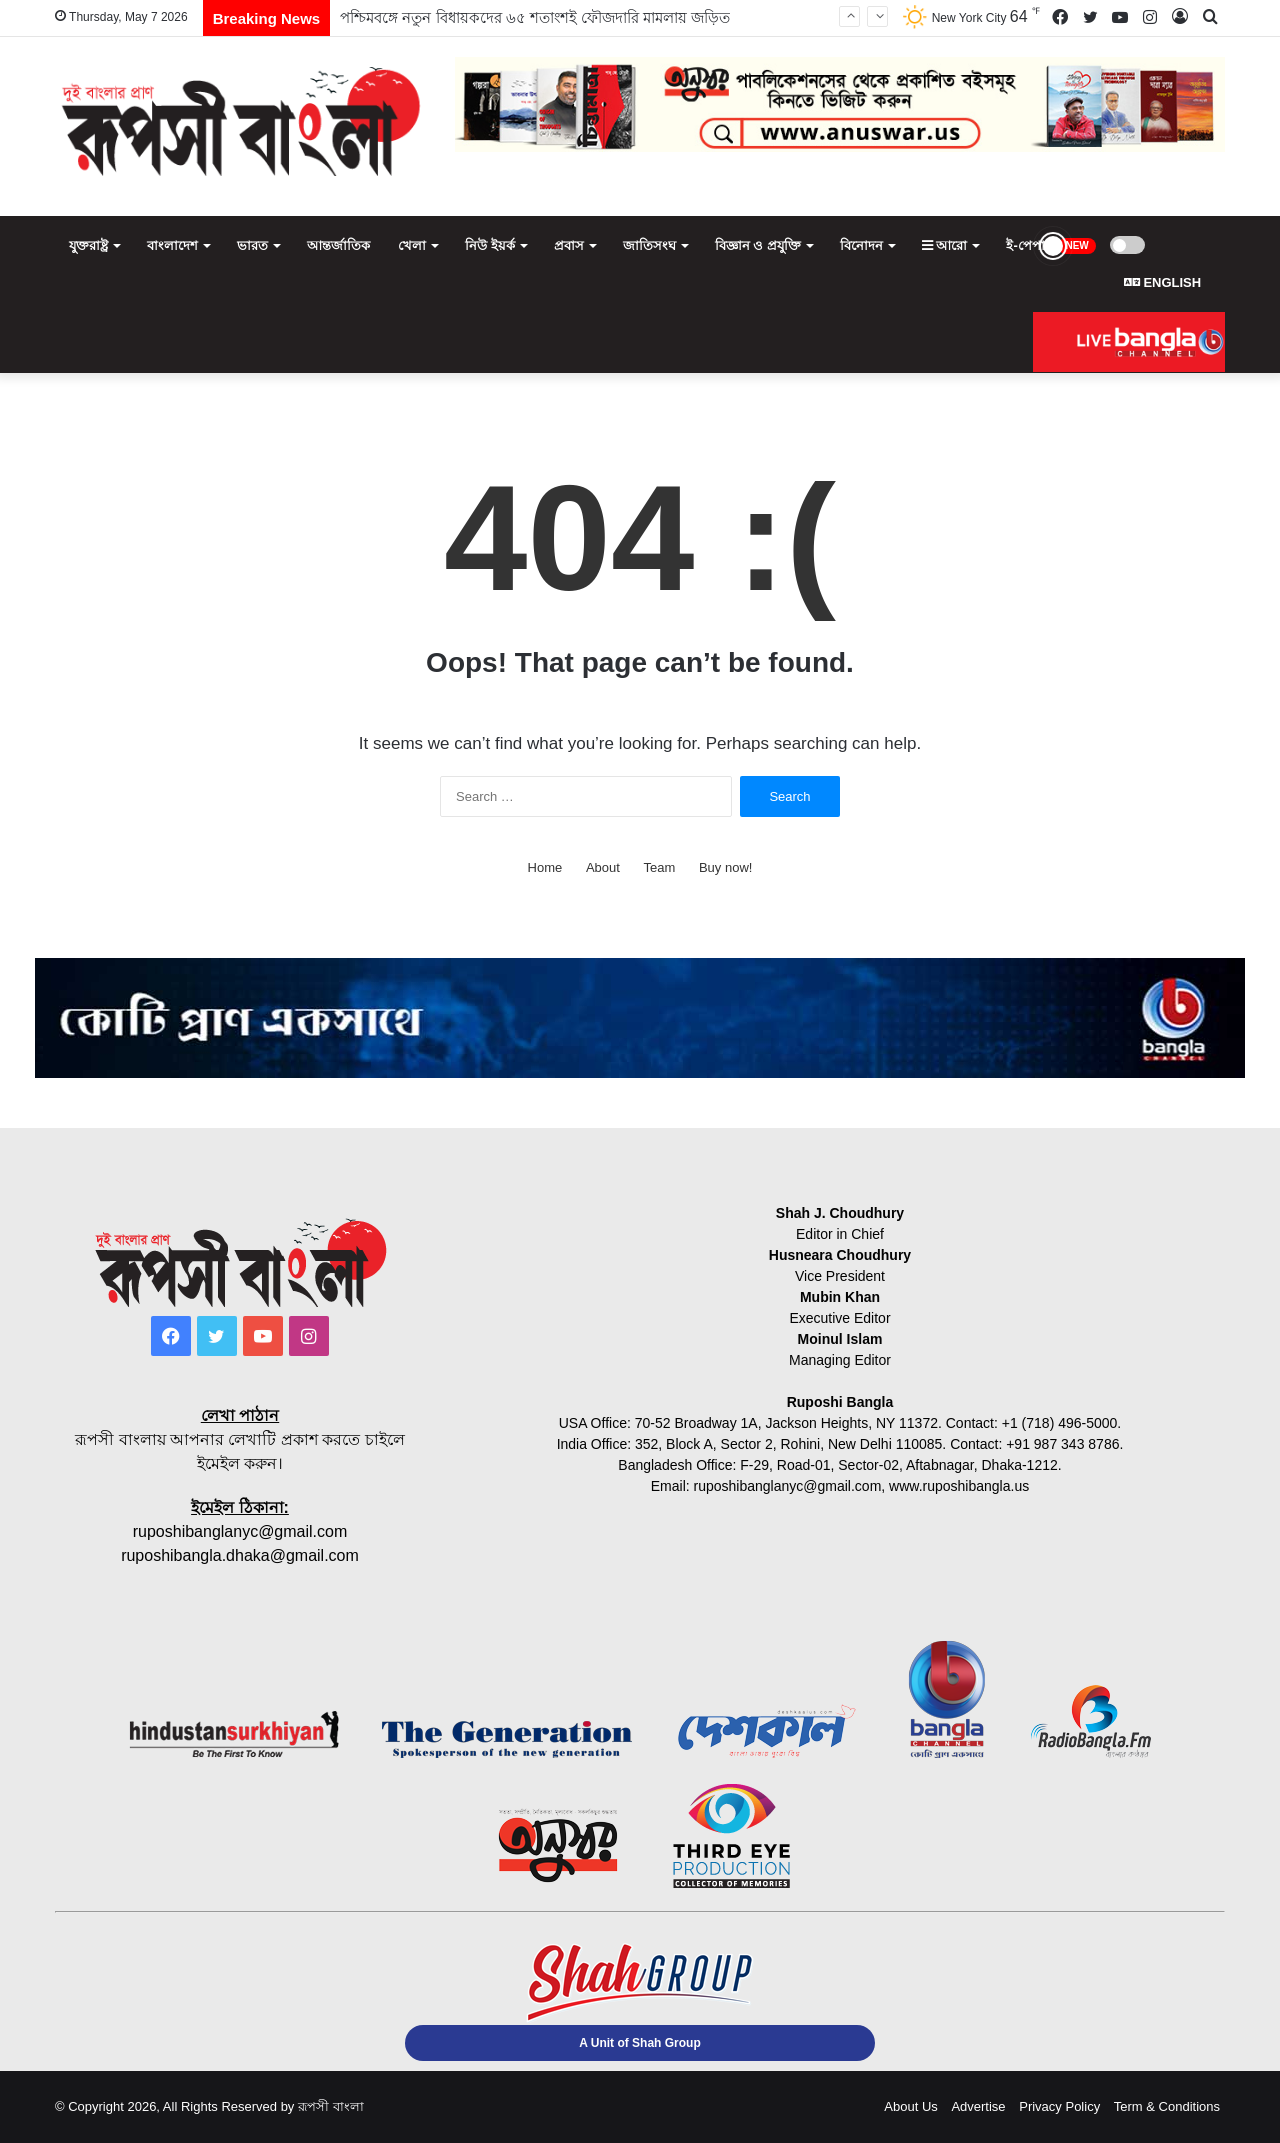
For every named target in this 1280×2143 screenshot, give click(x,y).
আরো (945, 245)
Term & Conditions (1167, 2106)
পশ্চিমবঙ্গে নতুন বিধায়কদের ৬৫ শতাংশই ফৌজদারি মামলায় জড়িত (535, 17)
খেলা (412, 245)
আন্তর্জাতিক (338, 245)
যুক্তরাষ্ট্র (88, 245)
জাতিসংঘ (649, 245)
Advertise (978, 2106)
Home (545, 867)
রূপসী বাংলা (331, 2106)
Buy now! (725, 867)
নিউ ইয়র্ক (490, 245)
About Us (910, 2106)
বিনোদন (861, 245)
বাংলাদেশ (172, 245)
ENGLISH (1162, 282)
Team (660, 867)
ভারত (252, 245)
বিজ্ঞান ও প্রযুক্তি (758, 245)
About (603, 867)
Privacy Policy (1059, 2106)
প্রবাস (569, 245)
